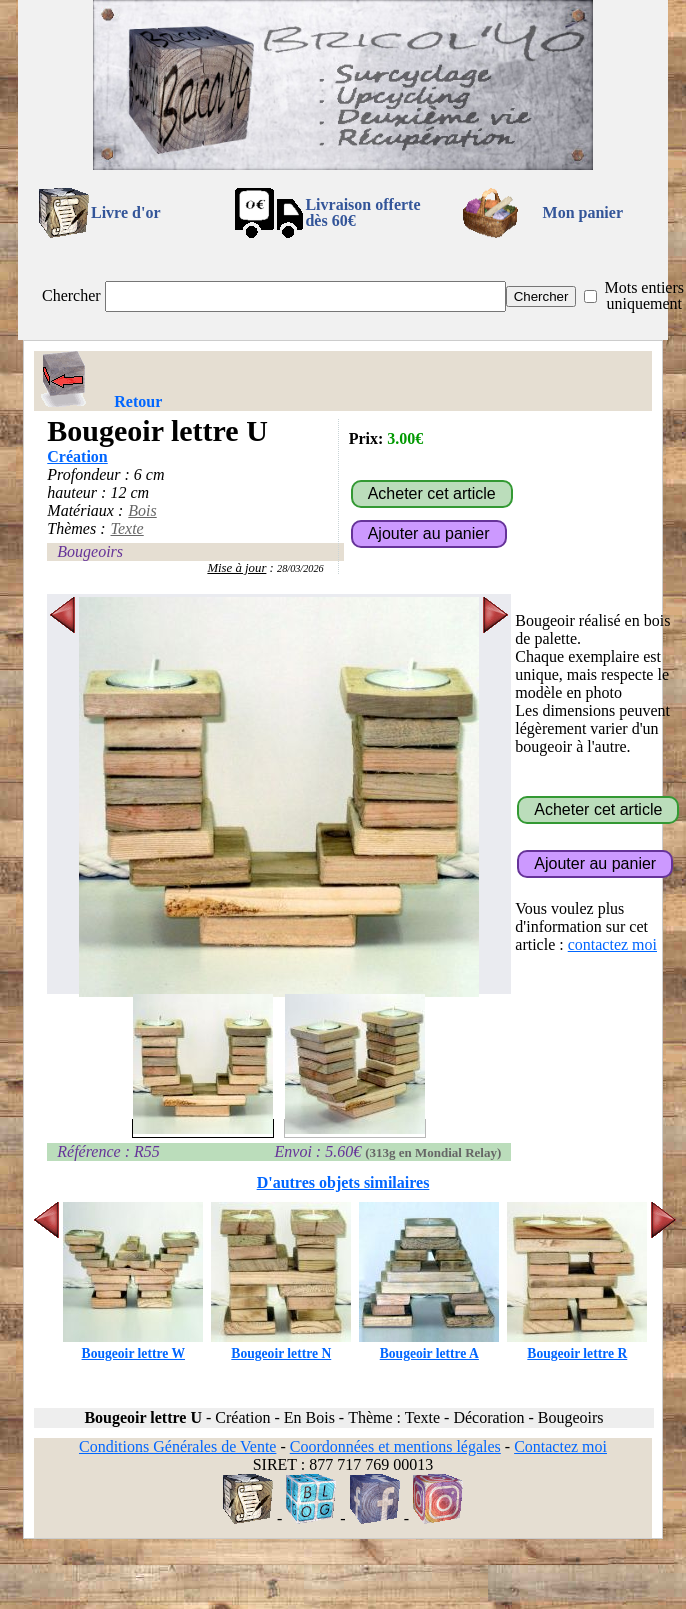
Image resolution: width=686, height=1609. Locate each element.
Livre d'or (125, 212)
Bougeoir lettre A (429, 1345)
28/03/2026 (300, 568)
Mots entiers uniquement (644, 295)
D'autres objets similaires (343, 1182)
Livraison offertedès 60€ (362, 212)
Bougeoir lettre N (281, 1345)
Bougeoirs (90, 551)
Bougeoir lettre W (133, 1345)
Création (77, 456)
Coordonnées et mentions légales (395, 1446)
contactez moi (612, 944)
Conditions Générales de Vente (177, 1446)
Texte (127, 528)
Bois (142, 510)
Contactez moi (560, 1446)
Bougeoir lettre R (577, 1345)
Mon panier (583, 212)
